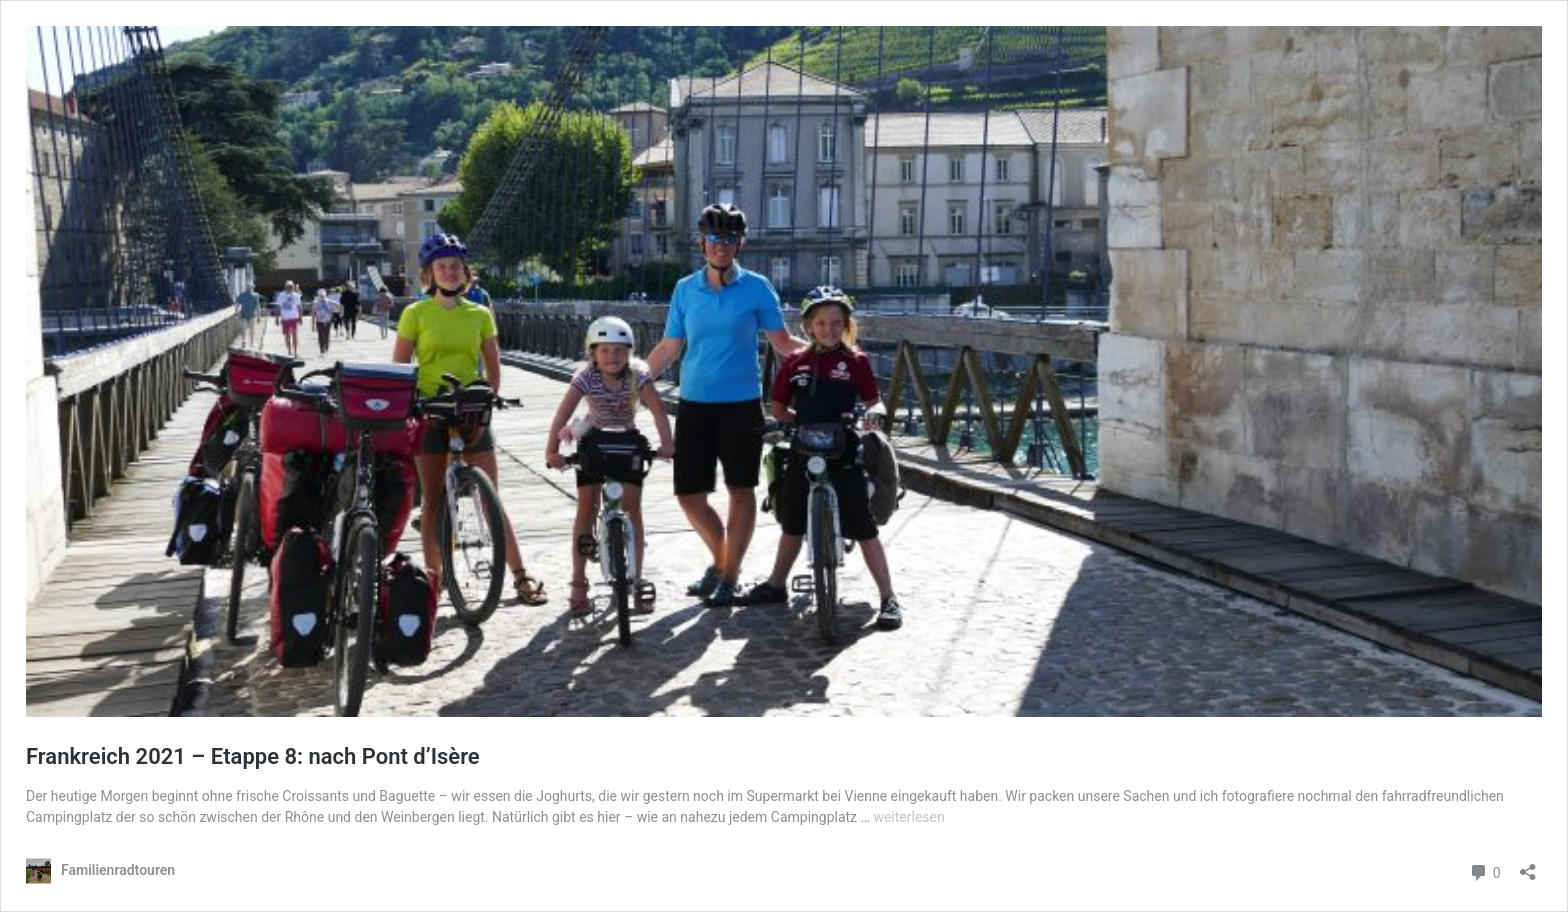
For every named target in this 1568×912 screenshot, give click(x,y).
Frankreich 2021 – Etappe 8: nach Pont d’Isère (253, 756)
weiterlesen (908, 817)
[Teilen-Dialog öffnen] (1528, 865)
